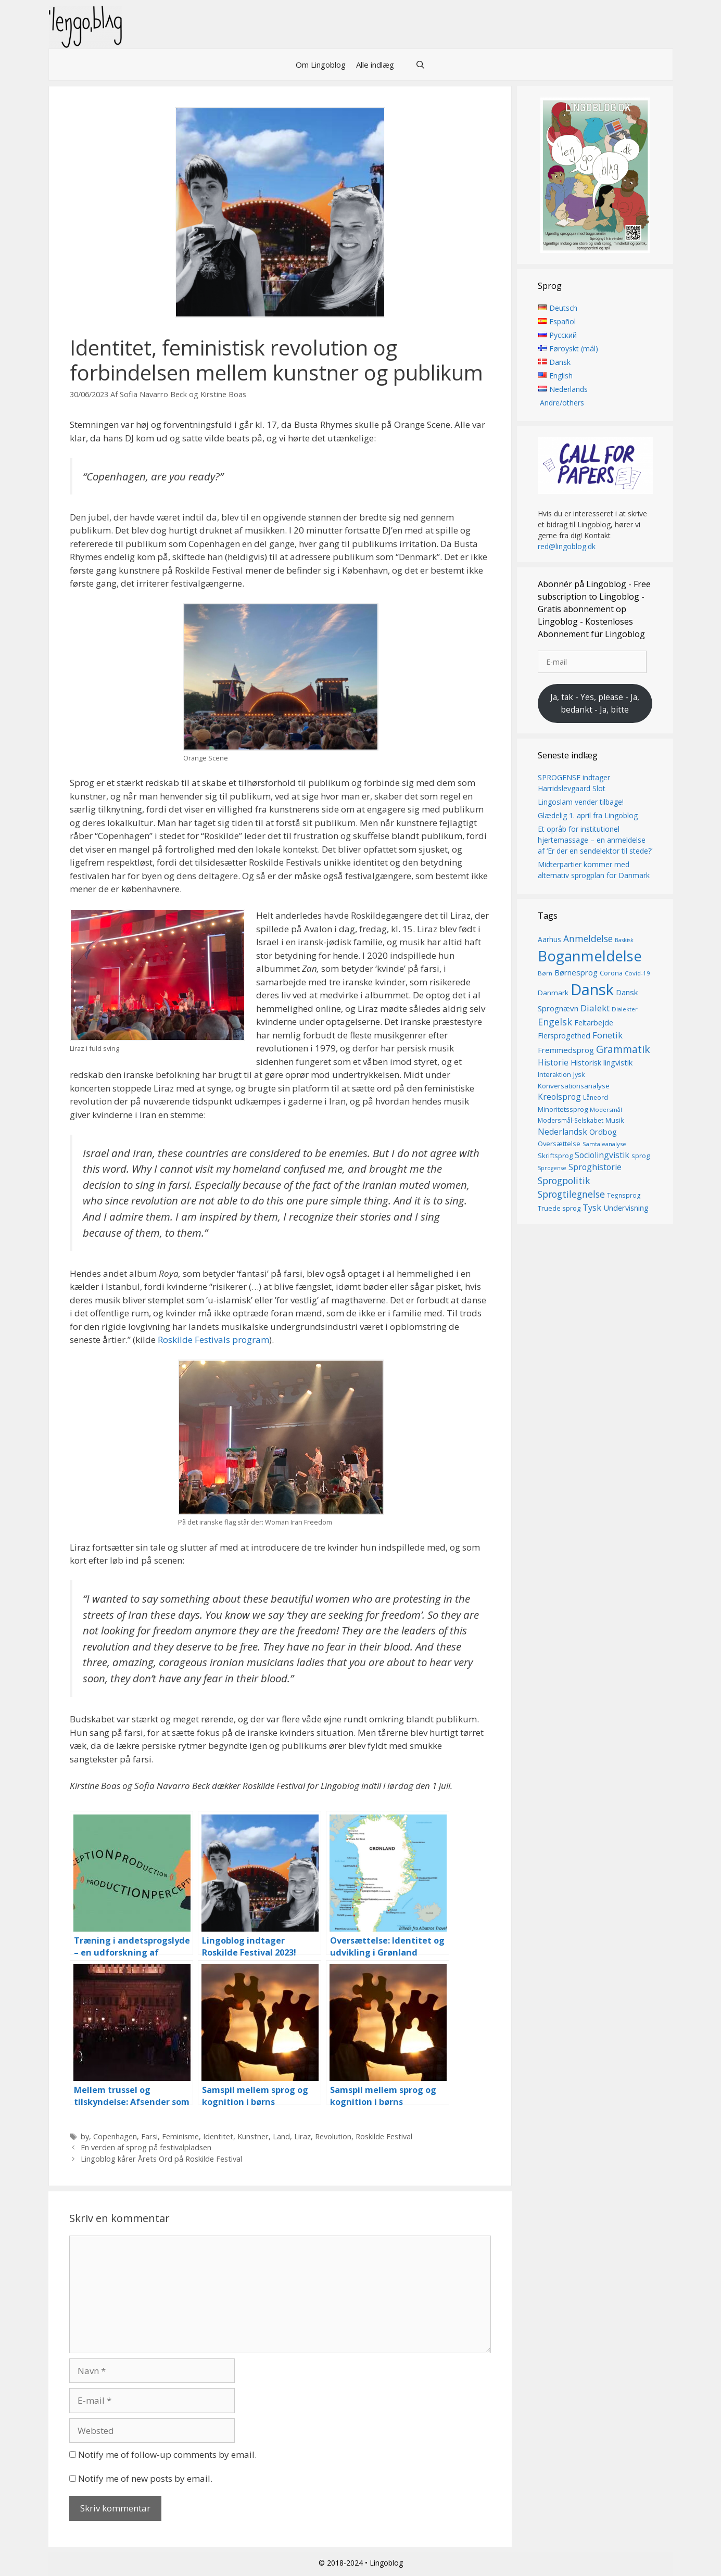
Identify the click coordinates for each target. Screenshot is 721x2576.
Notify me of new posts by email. (145, 2478)
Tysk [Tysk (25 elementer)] (592, 1207)
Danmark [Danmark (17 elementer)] (553, 992)
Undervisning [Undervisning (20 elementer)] (626, 1207)
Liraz (302, 2136)
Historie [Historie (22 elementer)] (553, 1063)
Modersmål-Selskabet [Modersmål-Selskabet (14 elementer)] (570, 1120)
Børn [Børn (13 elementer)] (545, 974)
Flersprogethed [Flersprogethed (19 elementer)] (564, 1036)
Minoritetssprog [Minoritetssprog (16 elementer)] (563, 1109)
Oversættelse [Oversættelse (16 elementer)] (559, 1144)
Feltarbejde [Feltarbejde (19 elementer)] (593, 1022)
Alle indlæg (375, 64)
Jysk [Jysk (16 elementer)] (579, 1075)
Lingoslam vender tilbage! (581, 802)
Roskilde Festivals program (213, 1340)
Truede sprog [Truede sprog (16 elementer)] (559, 1208)
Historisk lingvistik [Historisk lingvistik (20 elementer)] (602, 1063)
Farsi (149, 2136)
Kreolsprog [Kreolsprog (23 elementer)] (559, 1097)
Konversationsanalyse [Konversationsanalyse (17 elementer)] (574, 1085)
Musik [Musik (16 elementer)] (614, 1120)
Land (281, 2136)
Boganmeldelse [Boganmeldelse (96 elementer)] (590, 956)
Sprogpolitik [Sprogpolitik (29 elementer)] (564, 1180)
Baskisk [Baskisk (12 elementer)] (624, 940)
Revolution (333, 2136)
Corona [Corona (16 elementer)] (611, 973)
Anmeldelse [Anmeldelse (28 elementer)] (588, 939)
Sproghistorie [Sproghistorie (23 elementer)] (595, 1167)
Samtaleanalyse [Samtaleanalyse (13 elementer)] (604, 1144)
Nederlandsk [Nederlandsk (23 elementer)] (562, 1131)
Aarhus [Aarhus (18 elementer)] (549, 939)
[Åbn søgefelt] (420, 64)
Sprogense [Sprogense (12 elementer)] (552, 1168)
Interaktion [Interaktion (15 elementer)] (554, 1075)
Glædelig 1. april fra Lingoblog (588, 815)
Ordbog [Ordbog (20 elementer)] (603, 1131)
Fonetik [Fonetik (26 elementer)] (607, 1036)
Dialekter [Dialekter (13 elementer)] (625, 1009)
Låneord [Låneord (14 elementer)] (595, 1098)
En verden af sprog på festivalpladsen (146, 2147)
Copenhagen (115, 2136)
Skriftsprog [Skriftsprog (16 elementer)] (555, 1155)
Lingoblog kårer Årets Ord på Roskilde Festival (161, 2159)
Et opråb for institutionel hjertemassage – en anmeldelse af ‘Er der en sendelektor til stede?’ (595, 840)
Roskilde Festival (384, 2136)
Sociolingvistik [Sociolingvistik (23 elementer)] (602, 1155)
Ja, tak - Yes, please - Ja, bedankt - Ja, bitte (594, 703)
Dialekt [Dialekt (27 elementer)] (595, 1008)
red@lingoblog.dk (567, 547)
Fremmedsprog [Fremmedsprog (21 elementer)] (566, 1050)
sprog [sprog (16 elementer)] (640, 1155)
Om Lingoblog (321, 64)
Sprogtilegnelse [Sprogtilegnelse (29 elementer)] (571, 1194)
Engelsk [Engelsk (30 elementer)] (555, 1022)
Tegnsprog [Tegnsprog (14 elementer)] (624, 1195)
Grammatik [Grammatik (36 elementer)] (623, 1050)
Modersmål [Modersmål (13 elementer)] (606, 1109)
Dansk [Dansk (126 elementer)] (592, 989)
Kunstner (253, 2136)
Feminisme (180, 2136)
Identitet (218, 2136)
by (85, 2136)
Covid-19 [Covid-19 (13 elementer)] (637, 974)
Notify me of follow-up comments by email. (167, 2454)
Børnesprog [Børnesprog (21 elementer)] (576, 973)
